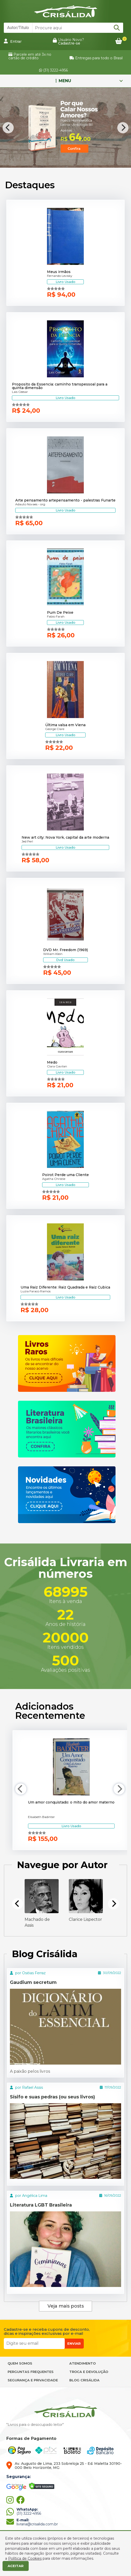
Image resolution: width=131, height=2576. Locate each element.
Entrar (13, 41)
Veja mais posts (65, 2306)
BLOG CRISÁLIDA (84, 2380)
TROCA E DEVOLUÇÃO (88, 2372)
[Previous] (8, 127)
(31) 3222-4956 (53, 70)
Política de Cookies (25, 2558)
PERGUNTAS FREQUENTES (31, 2372)
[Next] (122, 127)
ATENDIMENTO (82, 2363)
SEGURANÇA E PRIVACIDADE (33, 2380)
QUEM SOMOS (20, 2363)
